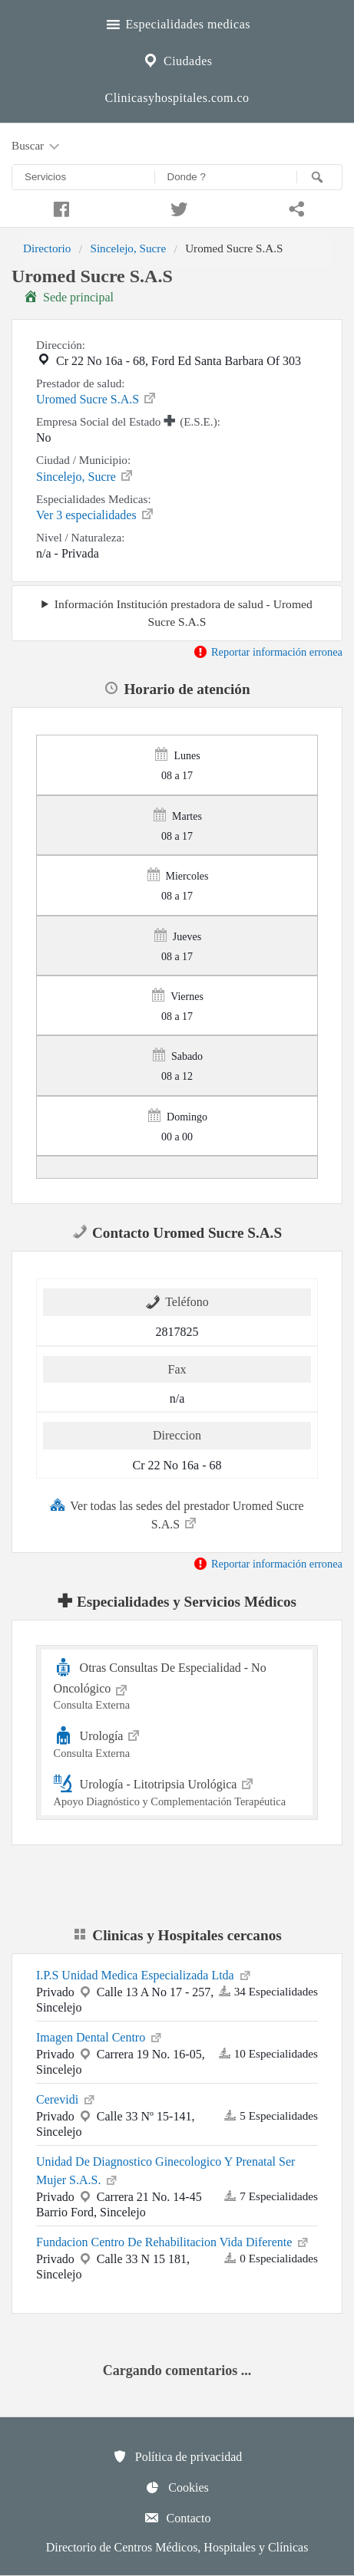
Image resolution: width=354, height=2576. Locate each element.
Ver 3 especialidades (95, 513)
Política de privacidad (177, 2456)
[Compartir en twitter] (177, 207)
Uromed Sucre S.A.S (96, 398)
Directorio (47, 248)
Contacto (177, 2517)
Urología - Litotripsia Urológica (177, 1790)
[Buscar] (319, 177)
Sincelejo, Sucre (128, 248)
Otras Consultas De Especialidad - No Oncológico (177, 1684)
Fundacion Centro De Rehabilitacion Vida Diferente (173, 2241)
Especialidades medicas (177, 22)
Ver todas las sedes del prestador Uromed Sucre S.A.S (176, 1514)
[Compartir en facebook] (59, 207)
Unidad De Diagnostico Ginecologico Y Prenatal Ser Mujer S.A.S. (165, 2170)
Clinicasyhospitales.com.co (176, 97)
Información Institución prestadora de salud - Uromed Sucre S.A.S (184, 612)
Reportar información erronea (267, 652)
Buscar (37, 146)
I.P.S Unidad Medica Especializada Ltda (144, 1974)
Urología (177, 1742)
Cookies (176, 2487)
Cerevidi (66, 2098)
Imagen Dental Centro (100, 2036)
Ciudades (176, 59)
